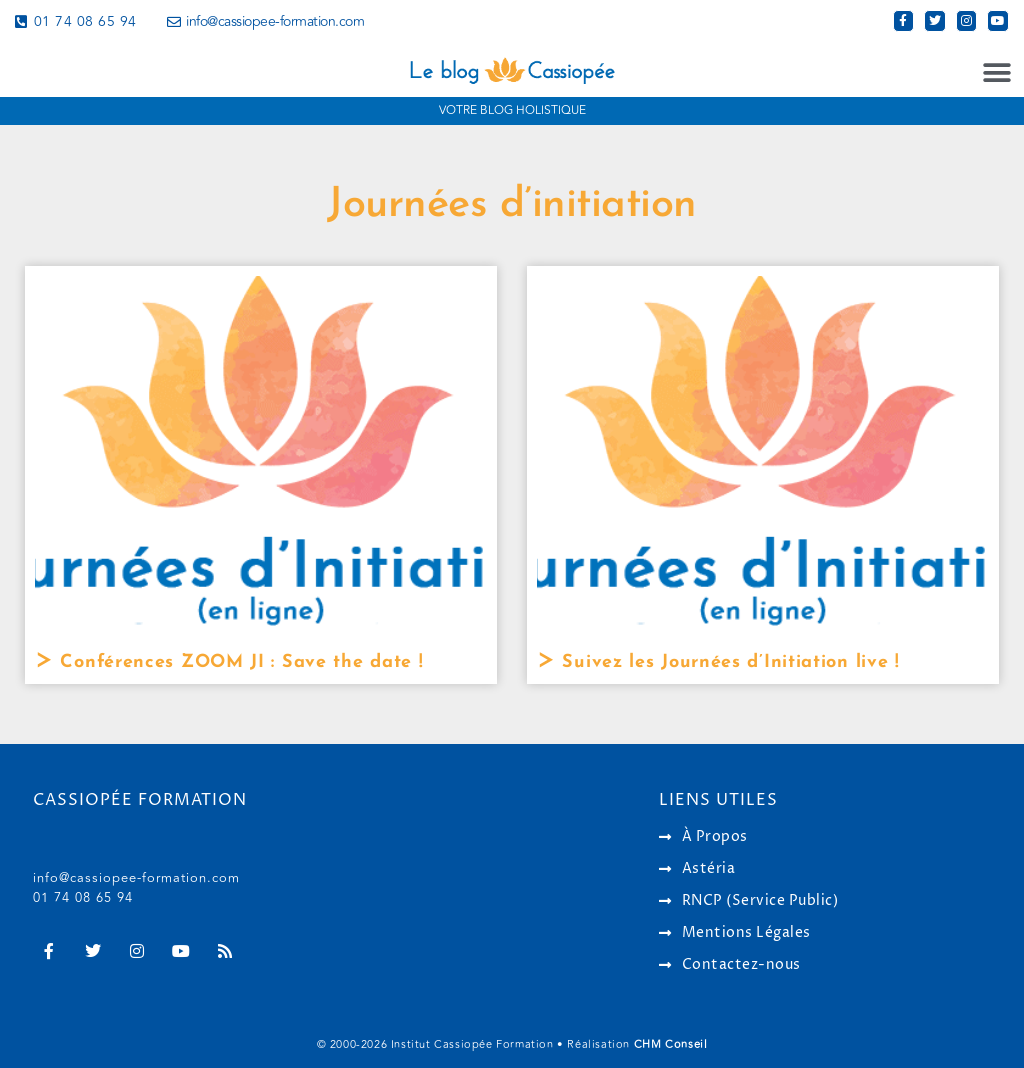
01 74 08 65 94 (83, 898)
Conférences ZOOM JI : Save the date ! (239, 662)
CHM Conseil (671, 1044)
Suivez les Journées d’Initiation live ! (728, 662)
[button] (996, 73)
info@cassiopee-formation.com (136, 878)
